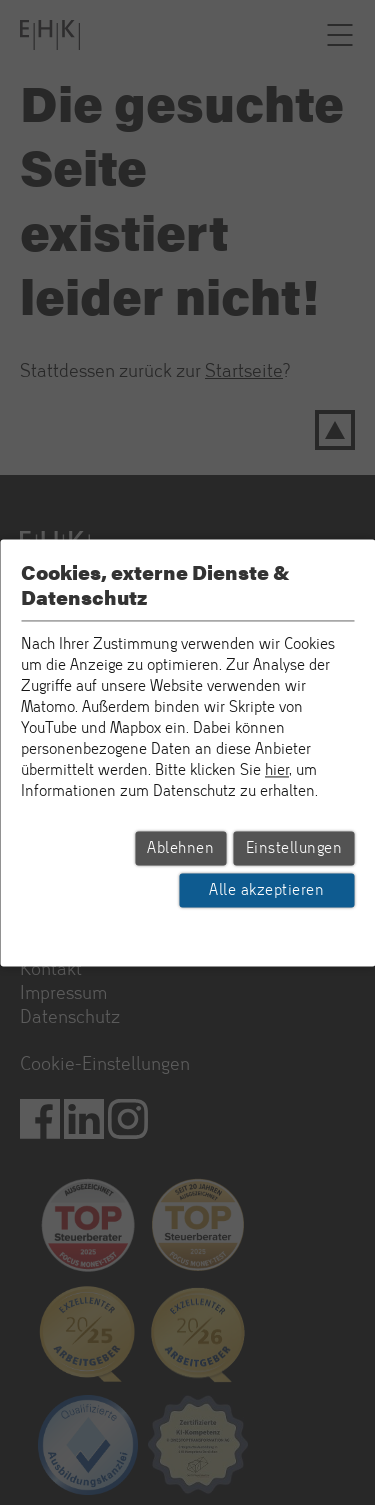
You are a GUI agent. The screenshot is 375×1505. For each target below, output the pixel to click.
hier (277, 769)
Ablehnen (180, 848)
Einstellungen (294, 848)
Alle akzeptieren (266, 890)
